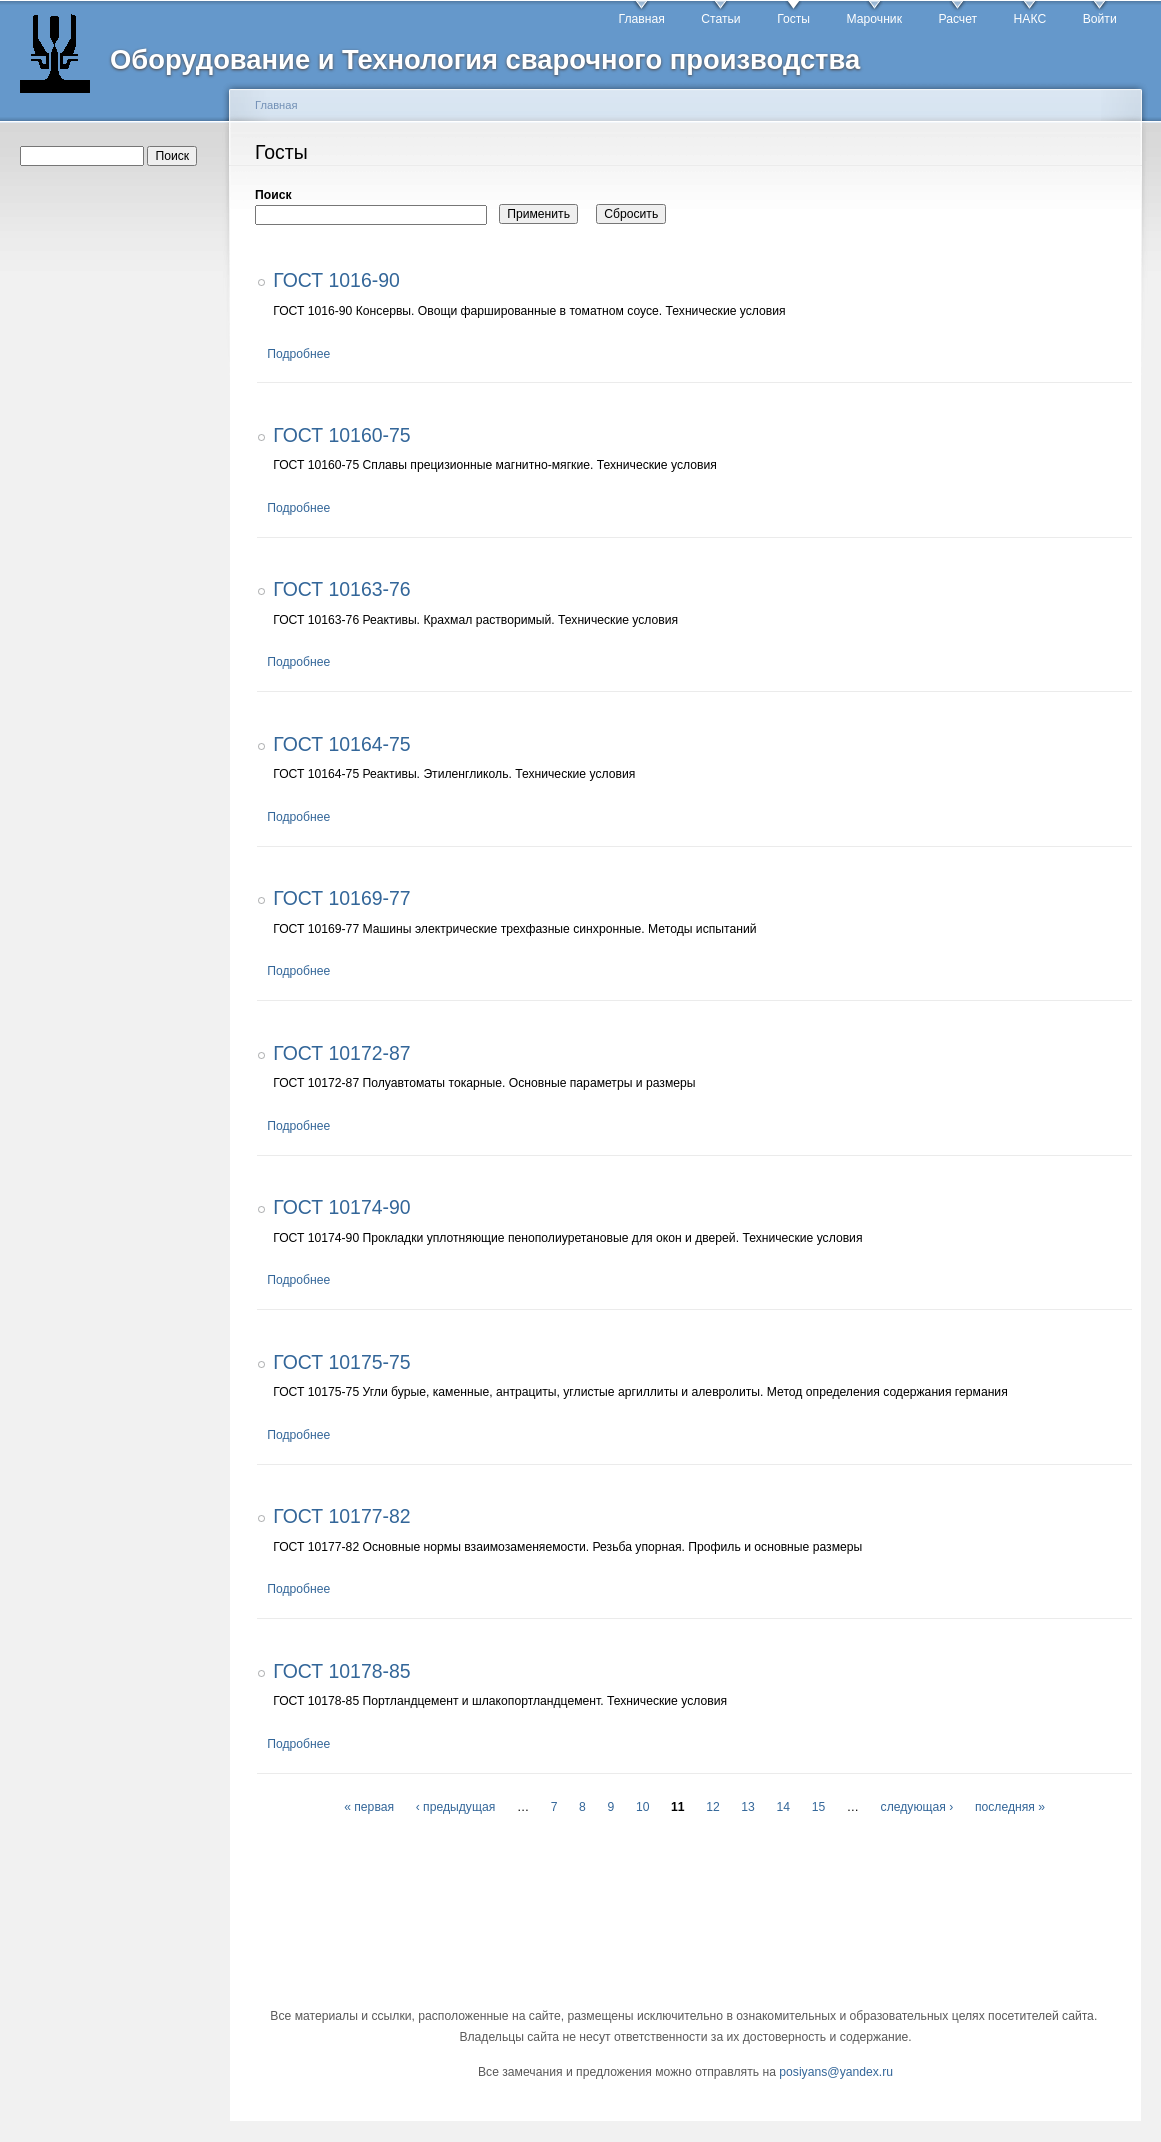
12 (713, 1807)
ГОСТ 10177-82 (341, 1516)
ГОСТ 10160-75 (341, 435)
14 (784, 1807)
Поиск (273, 195)
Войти (1100, 19)
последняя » (1010, 1807)
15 (819, 1807)
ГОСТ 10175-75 (341, 1362)
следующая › (917, 1807)
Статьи (720, 19)
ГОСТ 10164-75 (341, 744)
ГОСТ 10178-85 (341, 1671)
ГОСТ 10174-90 (341, 1207)
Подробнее (298, 354)
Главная (642, 19)
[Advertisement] (118, 491)
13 (748, 1807)
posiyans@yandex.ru (836, 2072)
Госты (793, 19)
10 (643, 1807)
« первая (369, 1807)
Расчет (957, 19)
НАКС (1030, 19)
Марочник (874, 19)
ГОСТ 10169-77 (341, 898)
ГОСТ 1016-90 (336, 280)
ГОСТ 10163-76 (341, 589)
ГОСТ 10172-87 (341, 1053)
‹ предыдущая (456, 1807)
